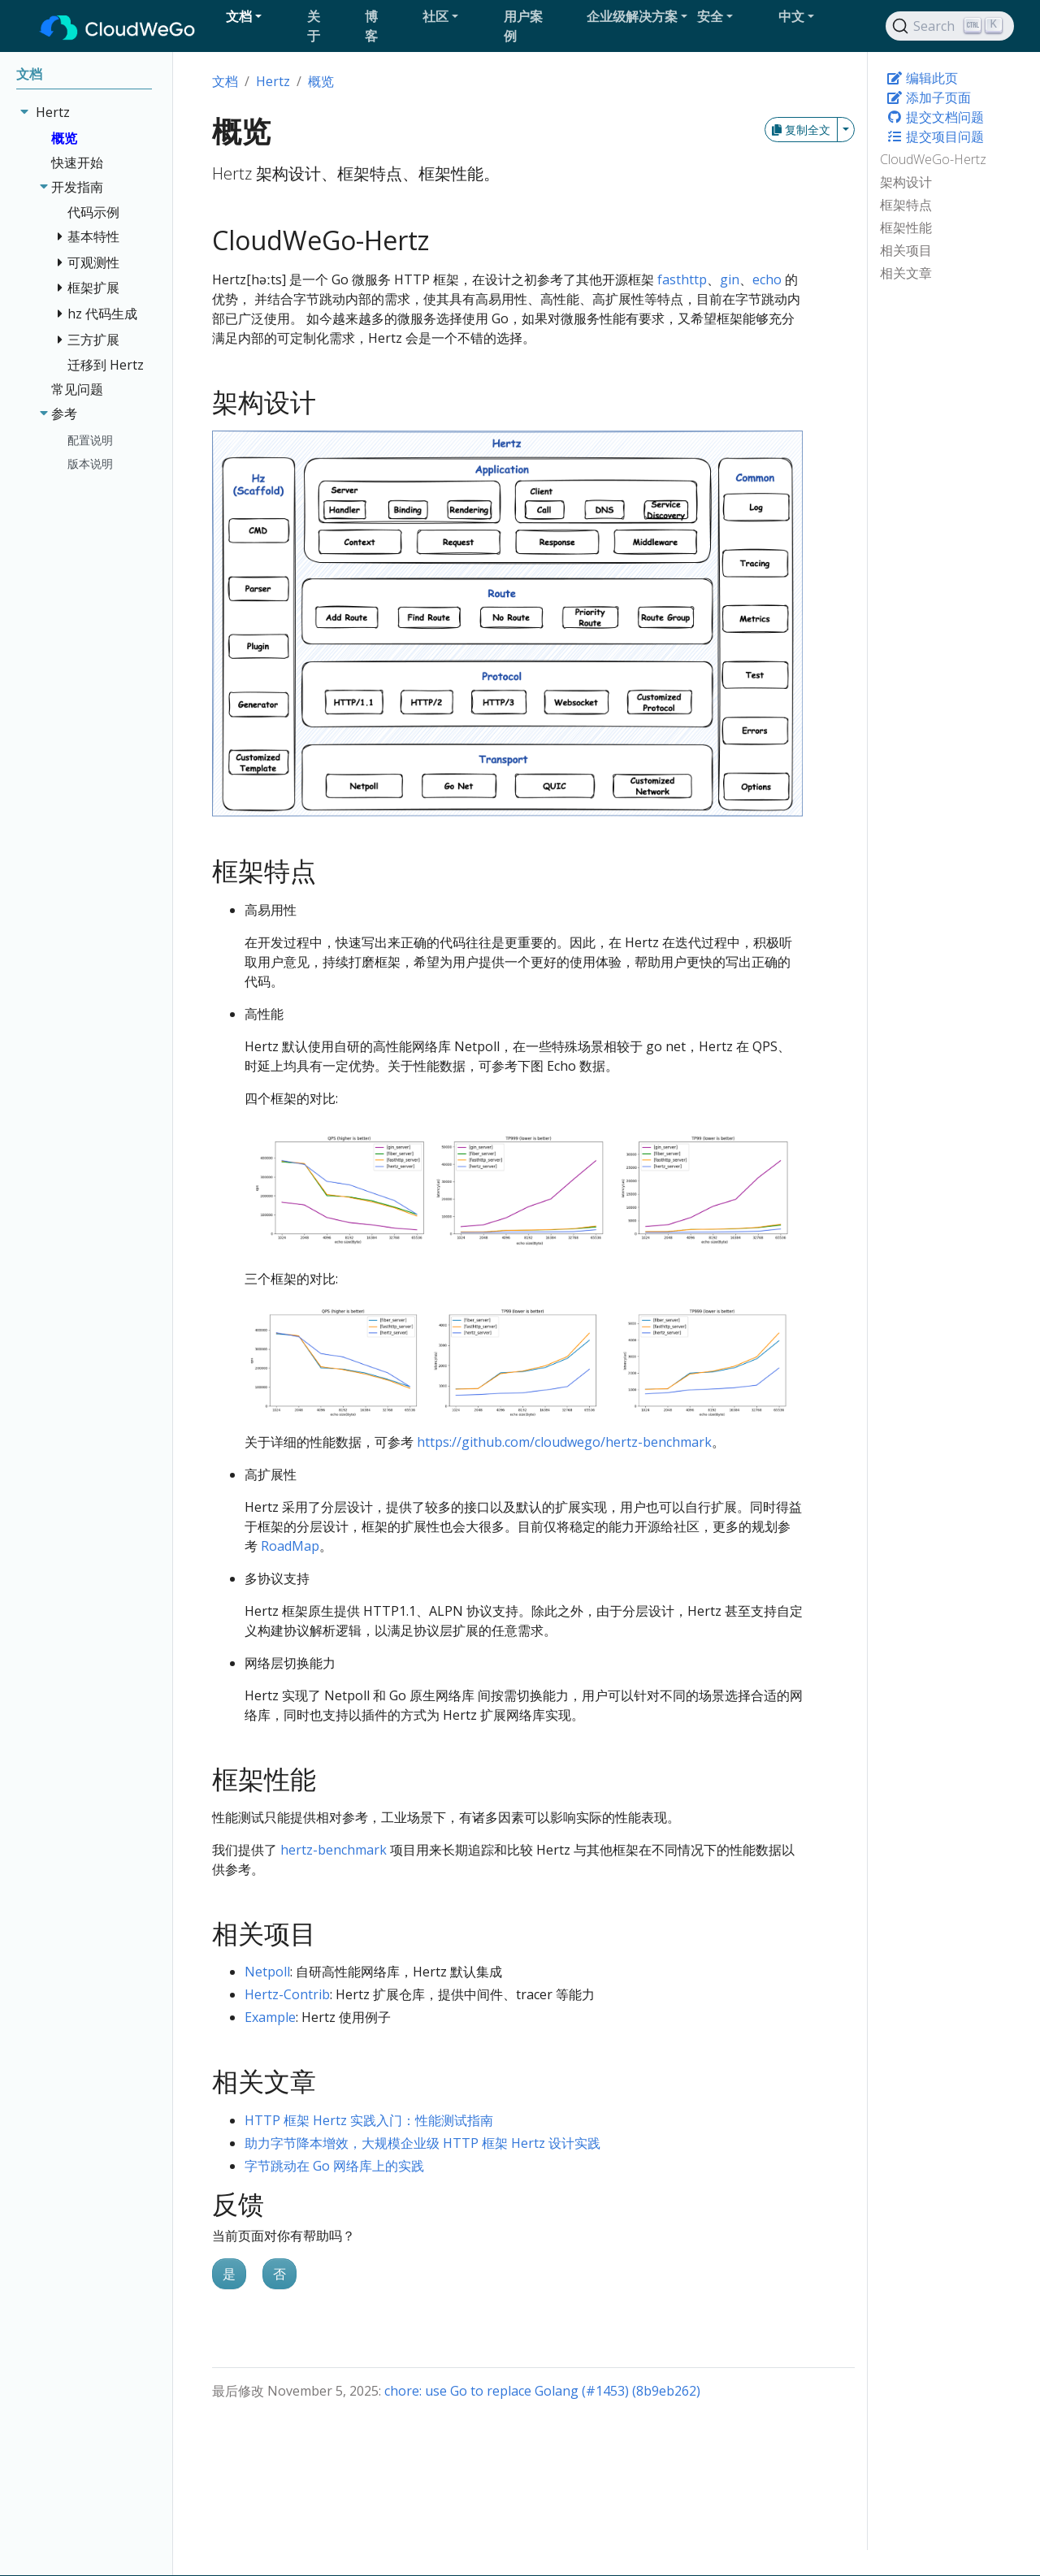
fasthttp (682, 279)
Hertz (273, 81)
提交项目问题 (935, 136)
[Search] (950, 26)
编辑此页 (922, 78)
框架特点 (906, 205)
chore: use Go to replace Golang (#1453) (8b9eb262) (542, 2391)
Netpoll (267, 1972)
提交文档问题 (935, 117)
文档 (225, 81)
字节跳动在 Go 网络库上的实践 (334, 2166)
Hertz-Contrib (287, 1994)
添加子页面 (928, 97)
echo (767, 279)
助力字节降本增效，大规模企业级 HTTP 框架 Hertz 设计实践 (422, 2143)
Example (270, 2017)
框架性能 (906, 227)
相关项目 (906, 250)
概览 (321, 81)
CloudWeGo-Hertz (933, 159)
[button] (260, 16)
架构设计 (906, 182)
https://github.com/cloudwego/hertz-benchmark (564, 1442)
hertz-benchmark (333, 1850)
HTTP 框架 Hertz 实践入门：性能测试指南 (369, 2120)
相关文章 (906, 273)
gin (729, 279)
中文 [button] (791, 16)
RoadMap (290, 1546)
